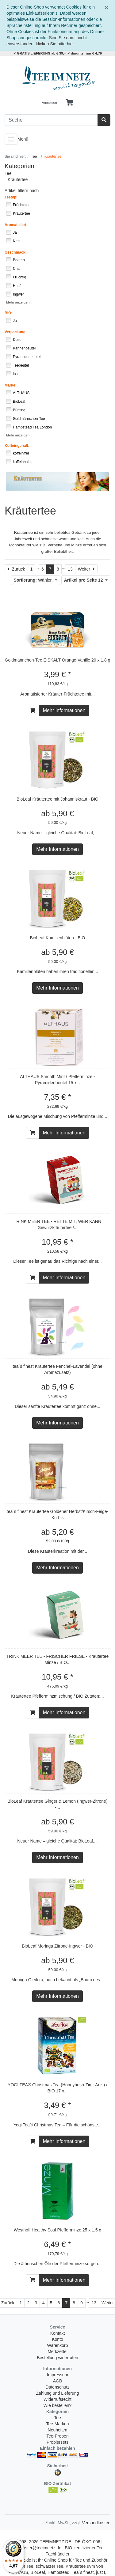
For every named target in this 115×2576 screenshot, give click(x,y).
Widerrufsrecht (57, 2399)
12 (84, 580)
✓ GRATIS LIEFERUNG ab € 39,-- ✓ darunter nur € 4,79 (57, 53)
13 (70, 569)
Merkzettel (57, 2351)
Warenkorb (57, 2345)
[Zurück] (16, 569)
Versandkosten (96, 2522)
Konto (57, 2339)
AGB (57, 2380)
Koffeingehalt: (17, 445)
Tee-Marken (57, 2423)
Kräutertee (18, 179)
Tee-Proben (57, 2436)
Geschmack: (15, 252)
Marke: (11, 385)
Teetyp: (11, 197)
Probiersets (57, 2442)
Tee (8, 173)
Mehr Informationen (64, 710)
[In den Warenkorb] (32, 710)
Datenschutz (58, 2387)
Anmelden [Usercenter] (49, 102)
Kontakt (57, 2333)
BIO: (8, 313)
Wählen (34, 580)
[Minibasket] (69, 102)
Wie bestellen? (58, 2405)
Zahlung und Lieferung (57, 2393)
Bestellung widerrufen (57, 2357)
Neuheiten (57, 2429)
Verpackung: (16, 332)
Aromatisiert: (16, 225)
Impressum (57, 2374)
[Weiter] (86, 569)
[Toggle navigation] (11, 139)
